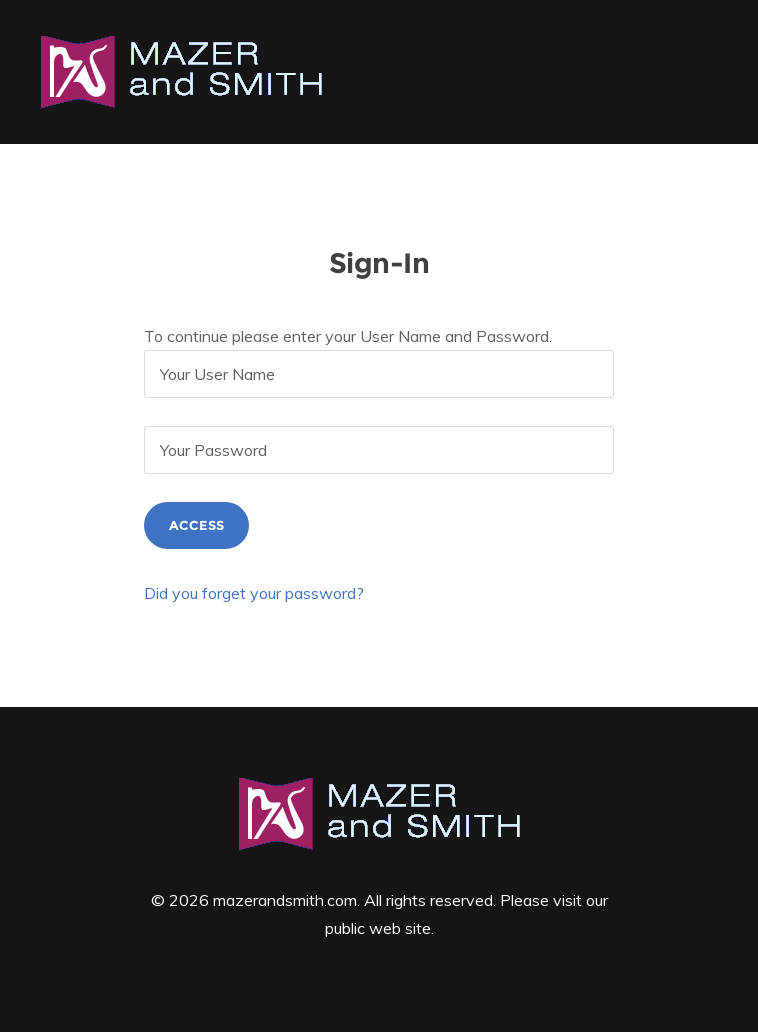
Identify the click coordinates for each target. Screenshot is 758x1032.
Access (196, 525)
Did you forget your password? (254, 593)
